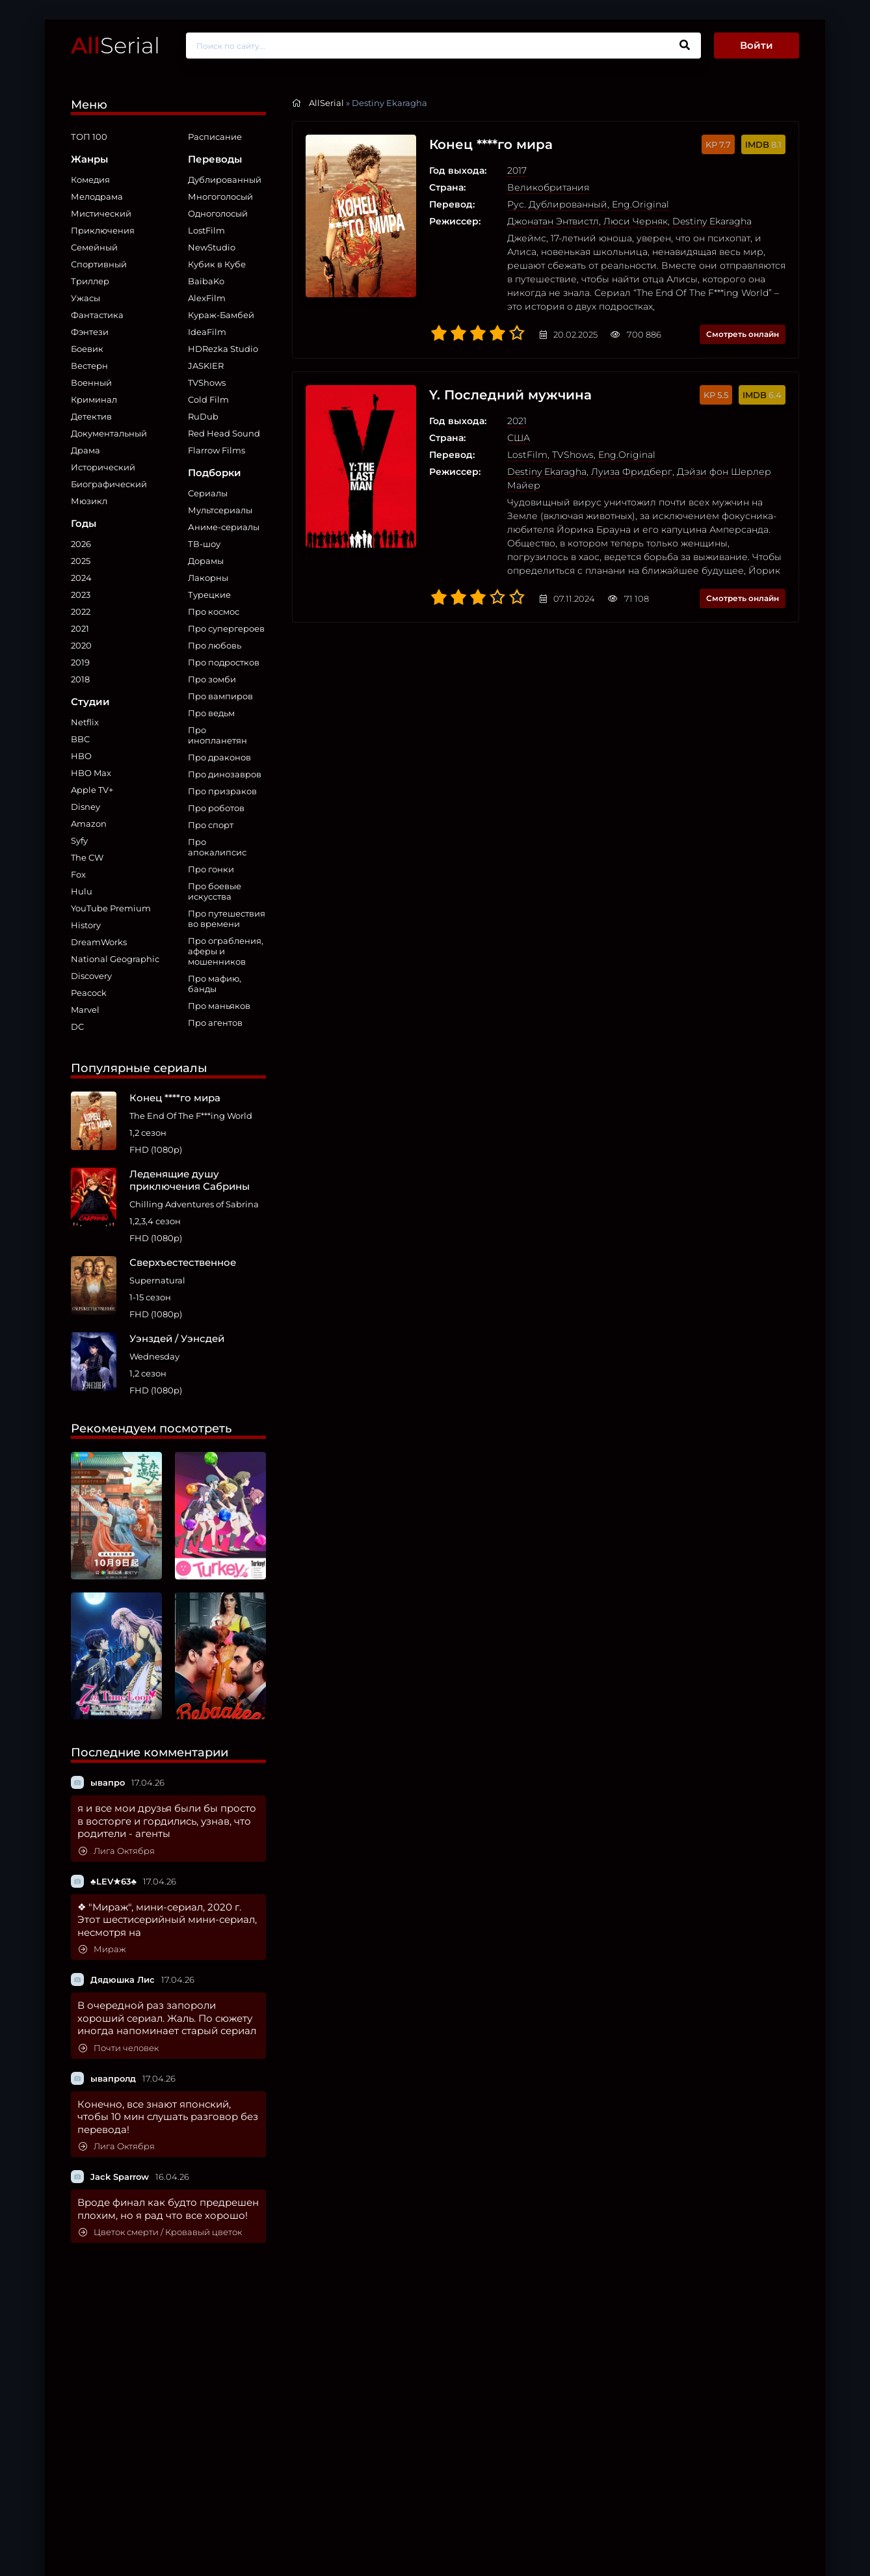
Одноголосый (218, 213)
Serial (115, 45)
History (86, 925)
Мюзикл (89, 501)
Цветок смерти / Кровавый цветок (160, 2232)
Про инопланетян (217, 735)
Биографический (109, 484)
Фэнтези (90, 332)
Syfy (79, 840)
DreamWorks (99, 942)
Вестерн (89, 365)
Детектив (91, 416)
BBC (80, 739)
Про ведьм (211, 713)
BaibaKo (206, 281)
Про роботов (216, 808)
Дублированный (224, 179)
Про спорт (210, 825)
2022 (80, 611)
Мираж (102, 1949)
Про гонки (211, 869)
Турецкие (209, 594)
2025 (80, 561)
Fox (78, 874)
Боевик (87, 348)
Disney (85, 806)
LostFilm (206, 230)
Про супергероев (226, 628)
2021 (80, 628)
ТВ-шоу (204, 544)
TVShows (207, 382)
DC (77, 1026)
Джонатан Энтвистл (553, 221)
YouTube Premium (111, 908)
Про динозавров (224, 774)
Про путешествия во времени (226, 918)
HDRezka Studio (223, 348)
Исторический (103, 467)
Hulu (81, 891)
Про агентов (215, 1022)
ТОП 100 (89, 136)
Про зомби (212, 679)
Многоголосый (220, 196)
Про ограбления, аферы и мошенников (225, 951)
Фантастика (97, 315)
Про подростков (223, 662)
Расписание (215, 136)
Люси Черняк (635, 221)
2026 (81, 544)
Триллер (90, 281)
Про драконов (219, 757)
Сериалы (208, 493)
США (518, 438)
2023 (80, 594)
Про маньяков (219, 1005)
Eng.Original (640, 204)
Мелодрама (97, 196)
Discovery (91, 976)
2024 (81, 577)
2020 (81, 645)
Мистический (101, 213)
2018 (80, 679)
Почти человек (119, 2048)
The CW (87, 857)
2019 (80, 662)
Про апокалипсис (217, 847)
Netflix (85, 722)
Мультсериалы (220, 510)
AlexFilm (207, 298)
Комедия (90, 179)
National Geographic (115, 959)
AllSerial (326, 103)
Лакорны (208, 577)
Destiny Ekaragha (712, 221)
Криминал (94, 399)
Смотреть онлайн (742, 334)
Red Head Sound (224, 433)
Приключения (103, 230)
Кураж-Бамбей (221, 315)
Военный (91, 382)
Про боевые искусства (214, 891)
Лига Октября (117, 1851)
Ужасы (85, 298)
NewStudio (211, 247)
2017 (517, 170)
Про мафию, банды (214, 983)
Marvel (85, 1009)
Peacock (89, 992)
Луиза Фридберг (631, 471)
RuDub (203, 416)
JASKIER (206, 365)
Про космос (213, 611)
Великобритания (548, 187)
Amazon (89, 823)
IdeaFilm (207, 332)
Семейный (94, 247)
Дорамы (206, 561)
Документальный (109, 433)
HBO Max (91, 773)
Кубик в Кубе (217, 264)
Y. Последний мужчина (510, 395)
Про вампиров (220, 696)
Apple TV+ (92, 790)
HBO (81, 756)
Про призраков (222, 791)
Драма (85, 450)
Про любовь (214, 645)
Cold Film (208, 399)
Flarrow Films (216, 450)
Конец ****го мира (491, 144)
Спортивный (99, 264)
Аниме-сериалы (223, 527)
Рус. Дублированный (557, 204)
